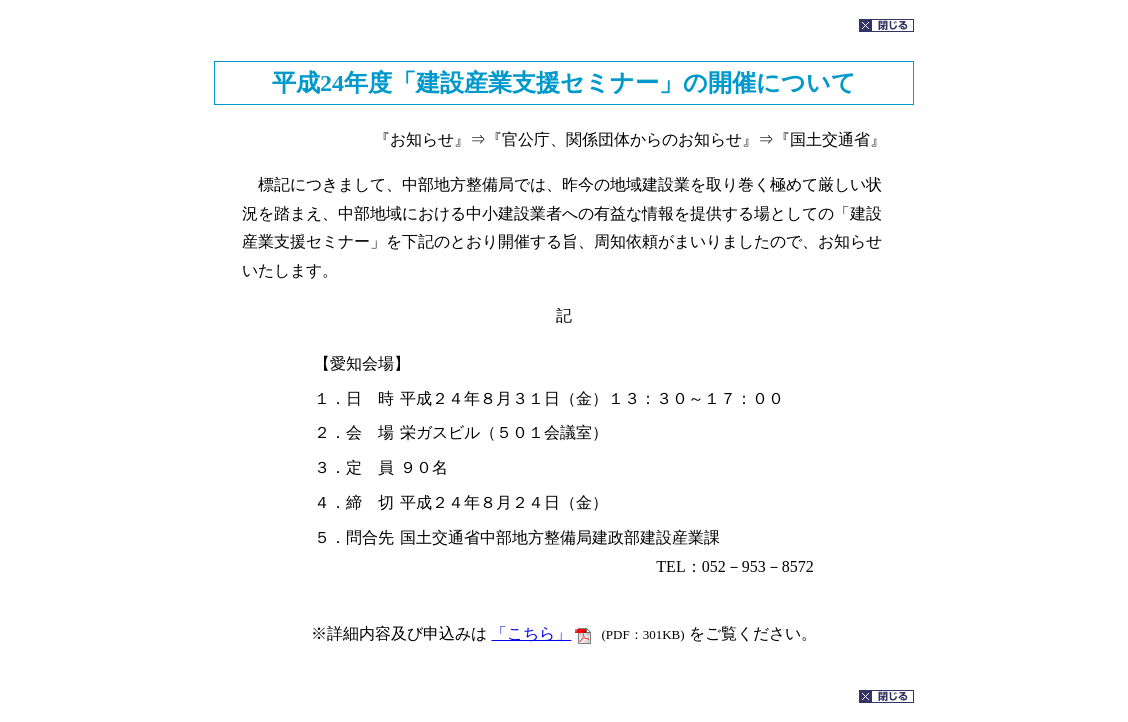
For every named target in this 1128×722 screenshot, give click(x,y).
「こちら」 (531, 633)
